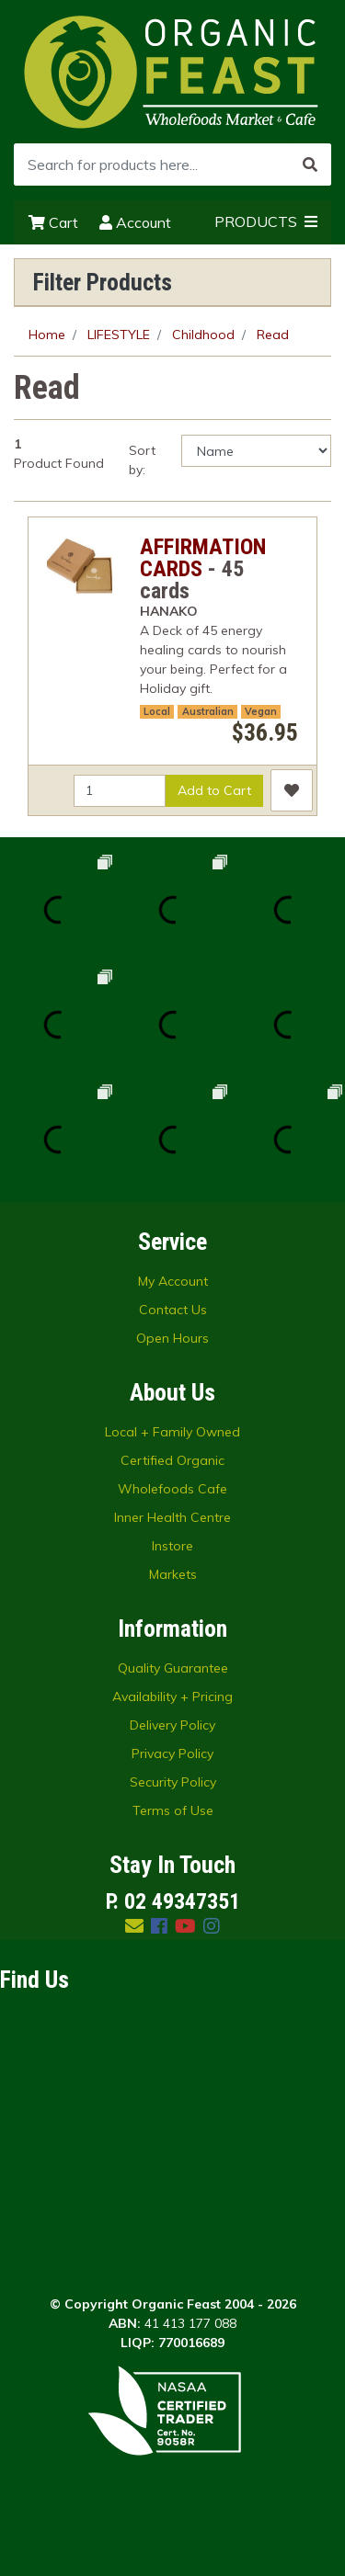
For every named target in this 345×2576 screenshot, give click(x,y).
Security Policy (173, 1782)
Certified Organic (172, 1460)
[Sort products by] (256, 451)
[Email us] (134, 1925)
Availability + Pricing (172, 1696)
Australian (208, 711)
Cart (53, 222)
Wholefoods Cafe (172, 1489)
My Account (173, 1281)
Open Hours (172, 1338)
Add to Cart (214, 790)
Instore (172, 1546)
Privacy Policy (172, 1753)
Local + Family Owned (172, 1432)
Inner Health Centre (172, 1517)
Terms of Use (172, 1810)
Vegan (261, 711)
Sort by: (142, 460)
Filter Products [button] (102, 282)
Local (157, 711)
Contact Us (173, 1309)
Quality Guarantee (173, 1668)
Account (135, 222)
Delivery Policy (172, 1725)
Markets (173, 1574)
